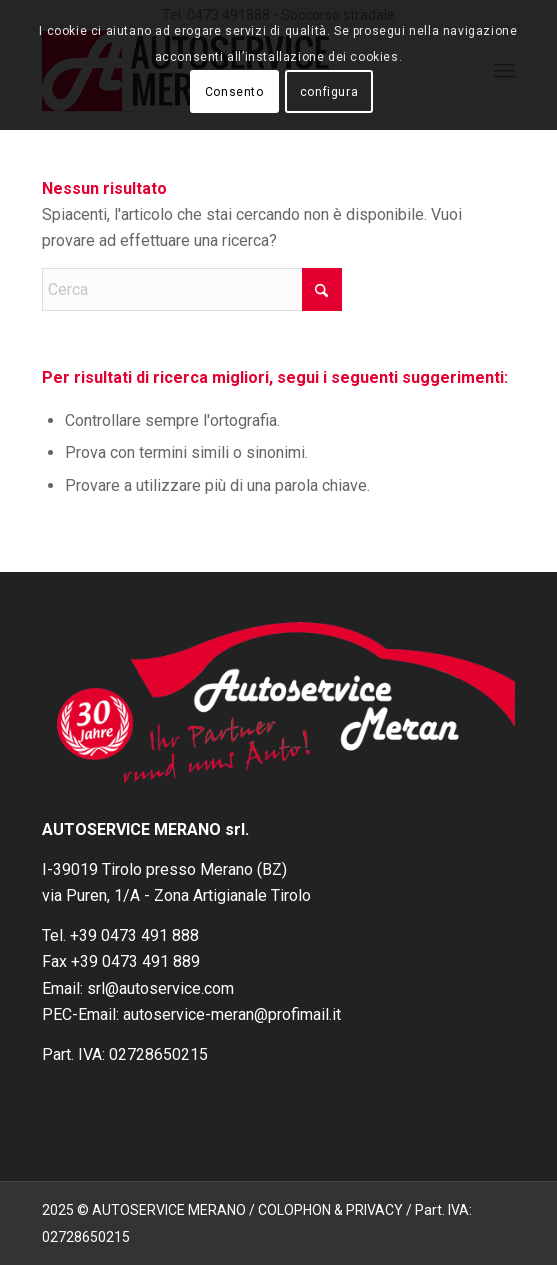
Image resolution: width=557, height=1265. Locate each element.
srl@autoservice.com (160, 988)
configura (329, 92)
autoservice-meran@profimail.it (232, 1014)
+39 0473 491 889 (135, 961)
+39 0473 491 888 (134, 935)
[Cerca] (192, 289)
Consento (234, 92)
